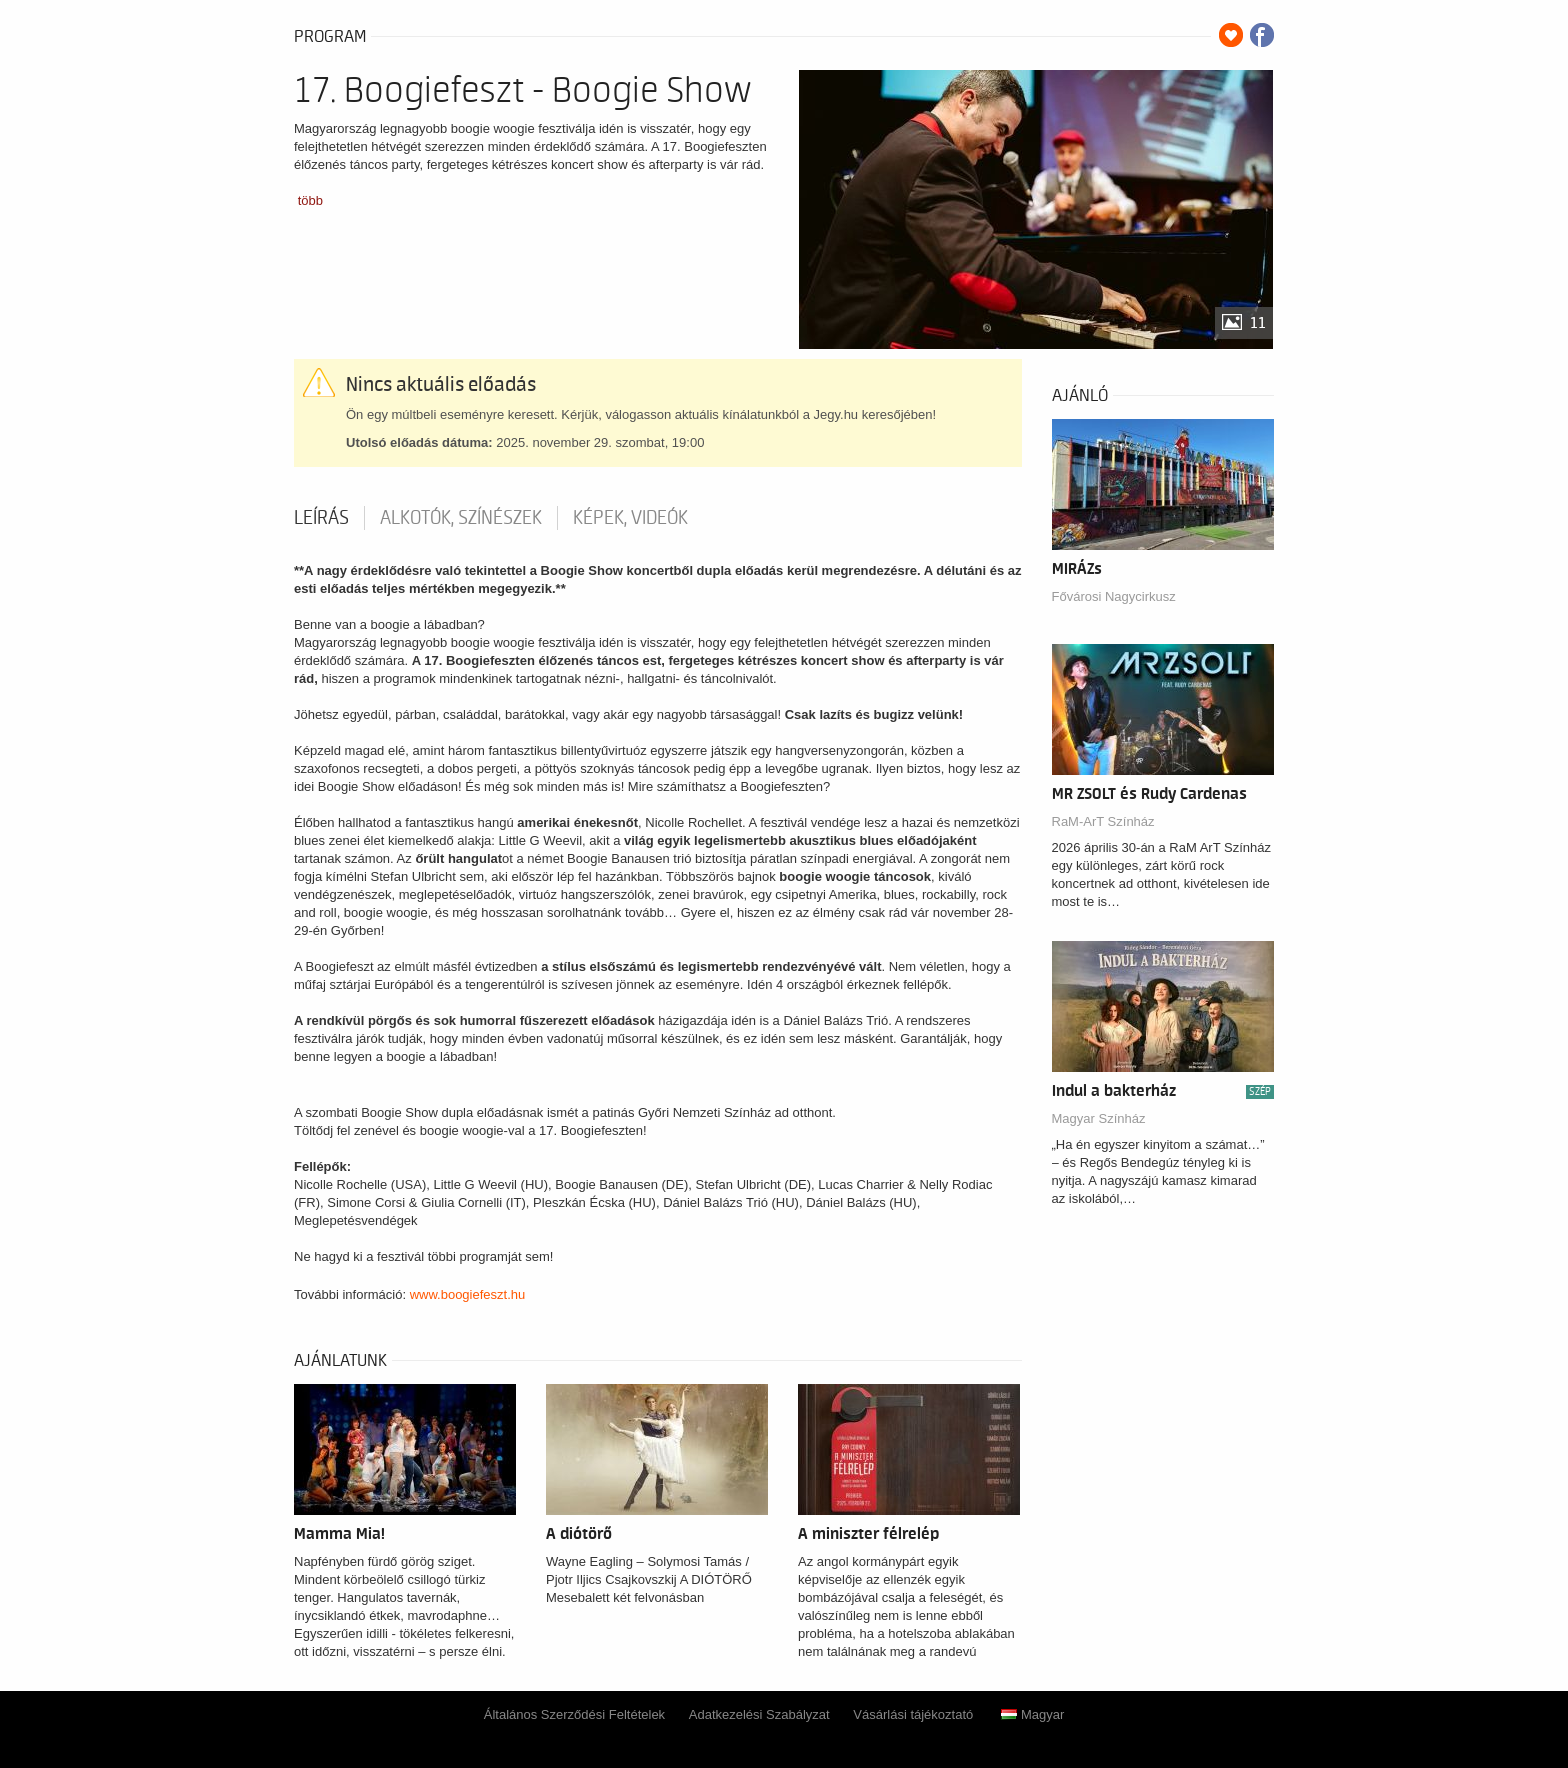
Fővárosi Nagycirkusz (1114, 596)
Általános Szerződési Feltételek (574, 1714)
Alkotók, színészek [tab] (461, 518)
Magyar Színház (1099, 1118)
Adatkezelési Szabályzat (759, 1714)
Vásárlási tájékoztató (913, 1714)
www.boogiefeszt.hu (468, 1294)
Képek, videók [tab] (630, 518)
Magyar (1032, 1714)
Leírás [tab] (321, 518)
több (310, 200)
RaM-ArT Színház (1103, 821)
